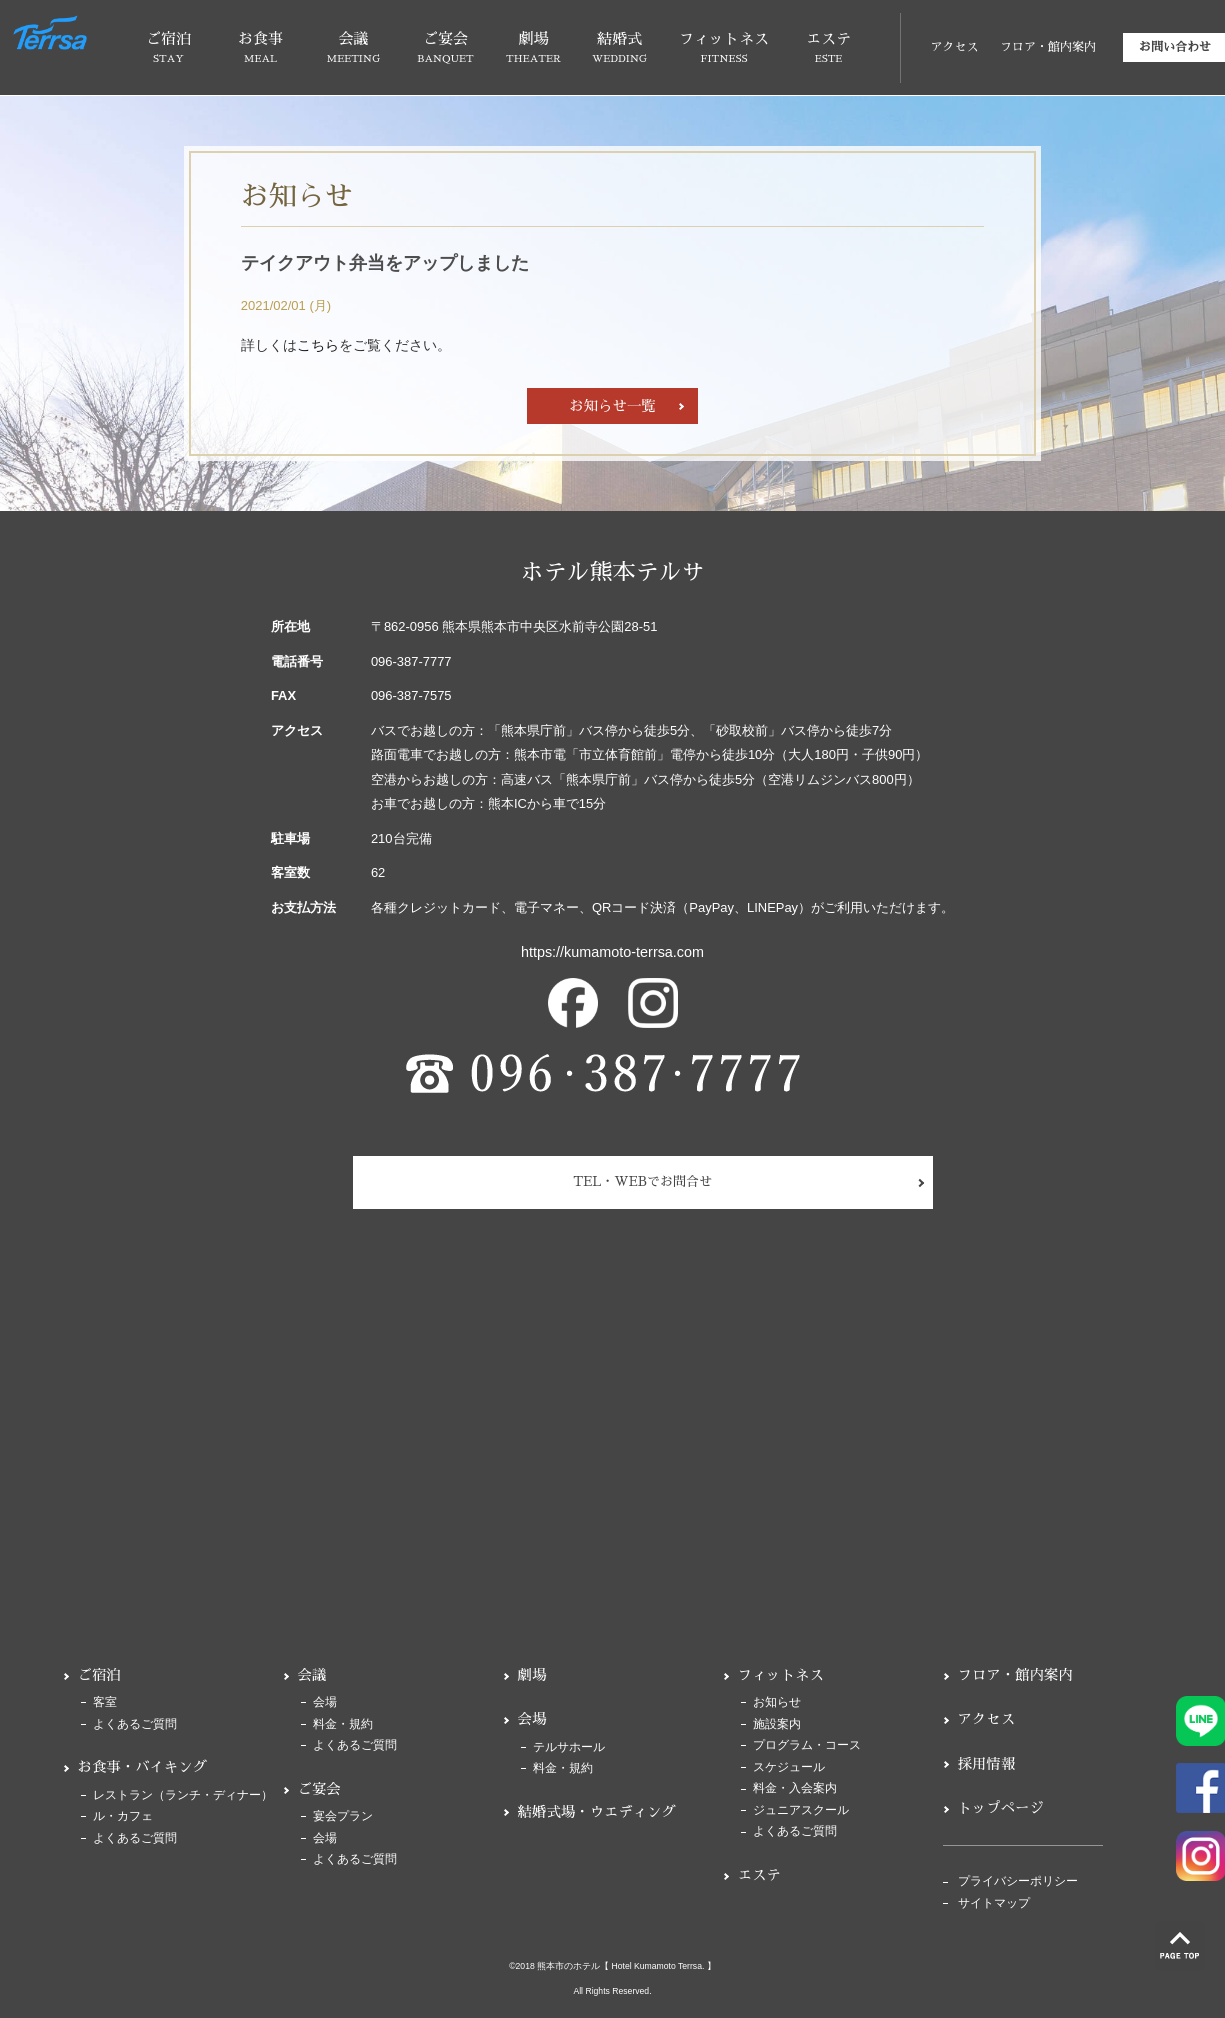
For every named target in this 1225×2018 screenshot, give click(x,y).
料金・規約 (343, 1724)
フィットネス (781, 1675)
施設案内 (777, 1724)
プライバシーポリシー (1018, 1881)
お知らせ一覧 (612, 406)
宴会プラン (343, 1816)
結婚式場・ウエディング (597, 1812)
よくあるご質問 (135, 1724)
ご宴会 (319, 1789)
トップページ (1001, 1808)
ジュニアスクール (801, 1810)
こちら (318, 345)
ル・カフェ (123, 1816)
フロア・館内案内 (1048, 47)
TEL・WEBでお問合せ (642, 1181)
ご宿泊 (99, 1675)
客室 (105, 1702)
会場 (325, 1702)
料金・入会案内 (795, 1788)
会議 (312, 1675)
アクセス (954, 47)
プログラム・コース (807, 1745)
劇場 (532, 1675)
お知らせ (777, 1702)
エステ (759, 1875)
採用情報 (987, 1764)
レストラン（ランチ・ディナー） (183, 1795)
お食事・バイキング (143, 1767)
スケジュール (789, 1767)
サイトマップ (994, 1903)
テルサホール (569, 1747)
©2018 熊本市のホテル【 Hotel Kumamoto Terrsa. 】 (612, 1966)
